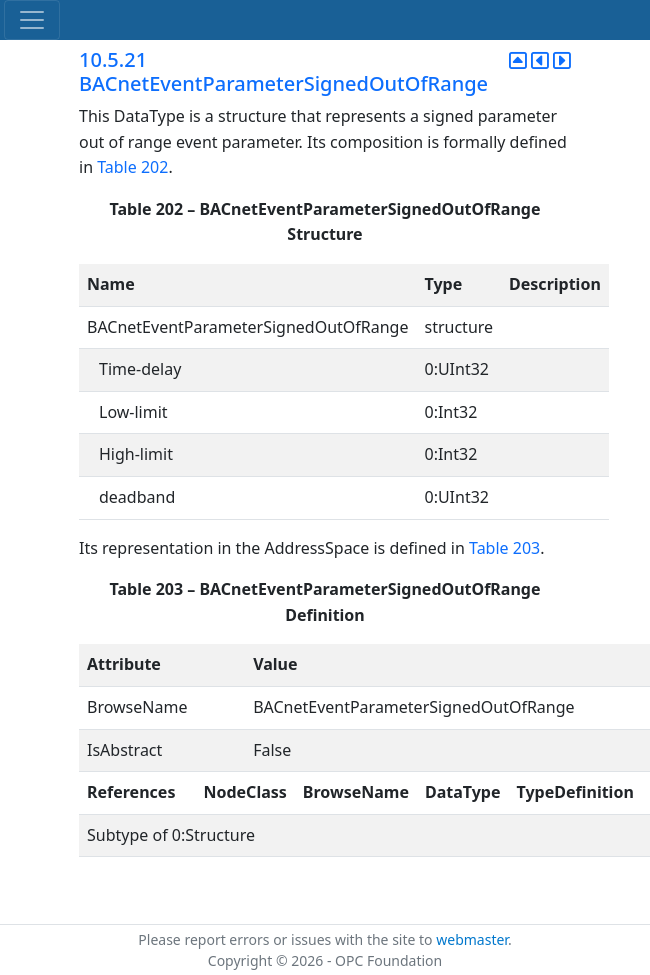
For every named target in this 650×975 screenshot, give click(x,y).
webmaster (472, 939)
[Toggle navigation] (32, 20)
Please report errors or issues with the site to (287, 939)
